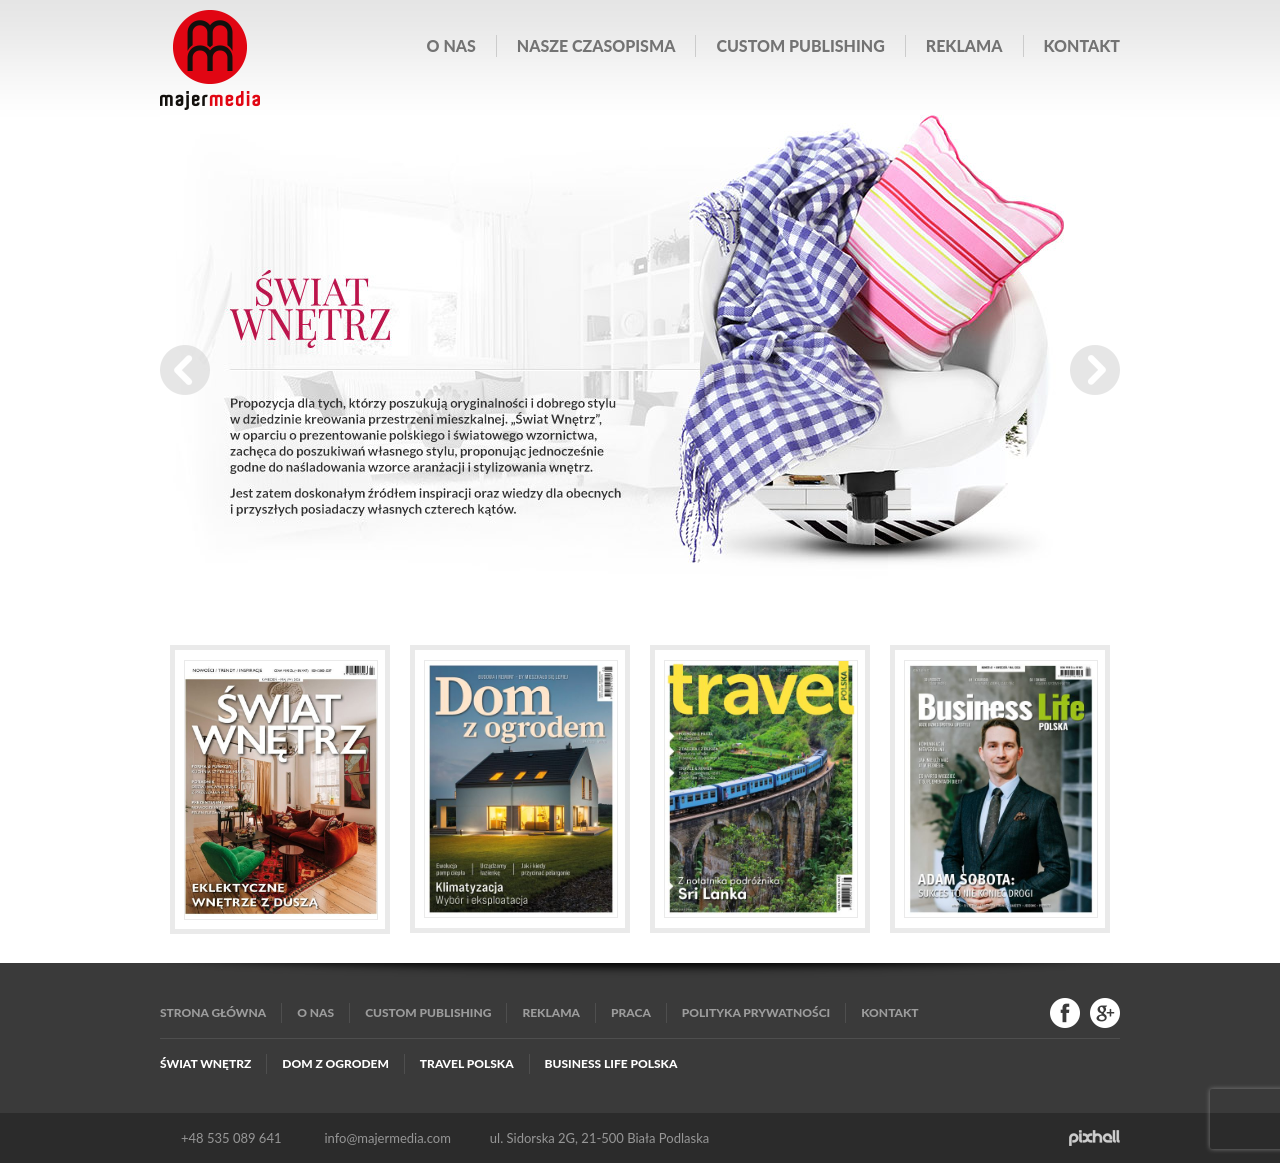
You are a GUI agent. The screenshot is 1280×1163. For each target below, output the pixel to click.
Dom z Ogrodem (335, 1063)
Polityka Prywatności (756, 1012)
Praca (631, 1012)
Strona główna (213, 1012)
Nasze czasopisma (596, 45)
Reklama (964, 45)
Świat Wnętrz (205, 1063)
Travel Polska (467, 1063)
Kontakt (1082, 45)
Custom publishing (800, 45)
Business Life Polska (611, 1063)
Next (1095, 370)
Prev (185, 370)
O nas (451, 45)
